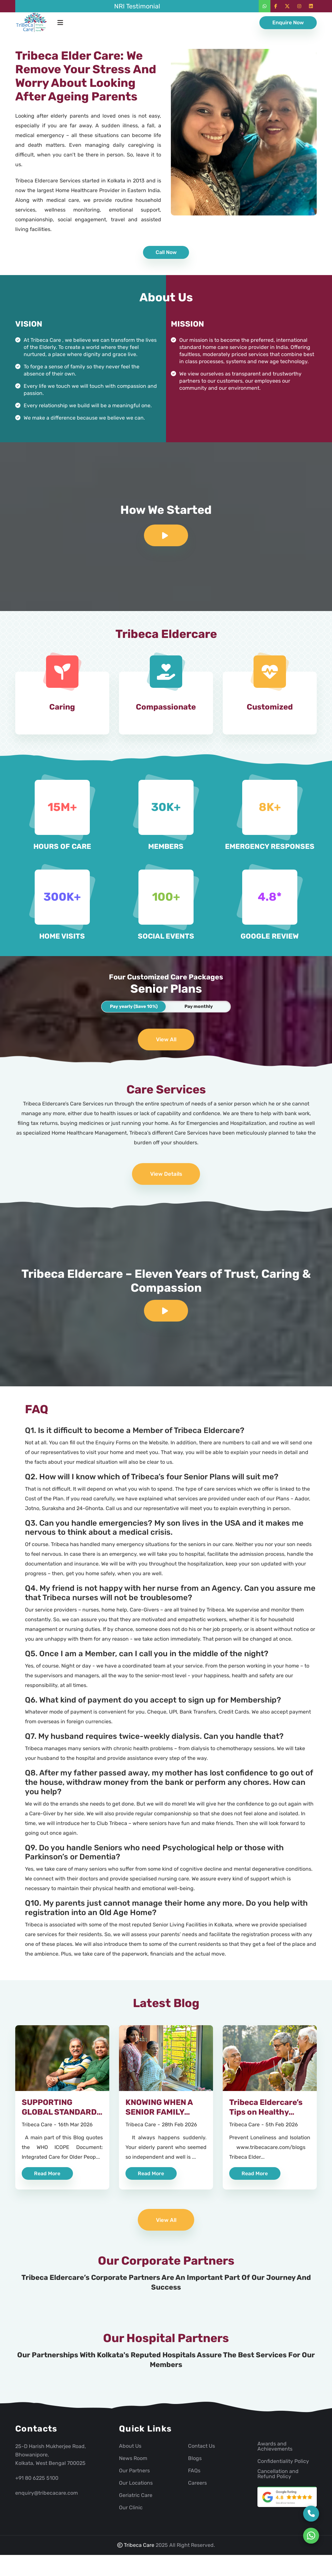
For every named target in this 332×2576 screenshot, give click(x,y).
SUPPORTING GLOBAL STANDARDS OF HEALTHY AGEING (62, 2116)
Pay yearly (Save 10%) (134, 1007)
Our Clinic (131, 2512)
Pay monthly (198, 1007)
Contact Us (201, 2451)
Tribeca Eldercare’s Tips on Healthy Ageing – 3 (265, 2116)
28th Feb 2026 (179, 2128)
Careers (197, 2487)
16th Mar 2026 (75, 2128)
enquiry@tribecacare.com (46, 2498)
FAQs (194, 2475)
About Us (130, 2451)
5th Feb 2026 (282, 2128)
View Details (166, 1176)
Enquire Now (288, 22)
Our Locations (136, 2487)
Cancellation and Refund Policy (278, 2479)
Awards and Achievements (274, 2451)
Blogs (195, 2463)
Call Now (166, 252)
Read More (48, 2177)
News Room (133, 2463)
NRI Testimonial (137, 6)
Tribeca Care (37, 2128)
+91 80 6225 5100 (36, 2483)
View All (166, 1041)
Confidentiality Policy (283, 2466)
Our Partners (134, 2475)
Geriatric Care (135, 2500)
